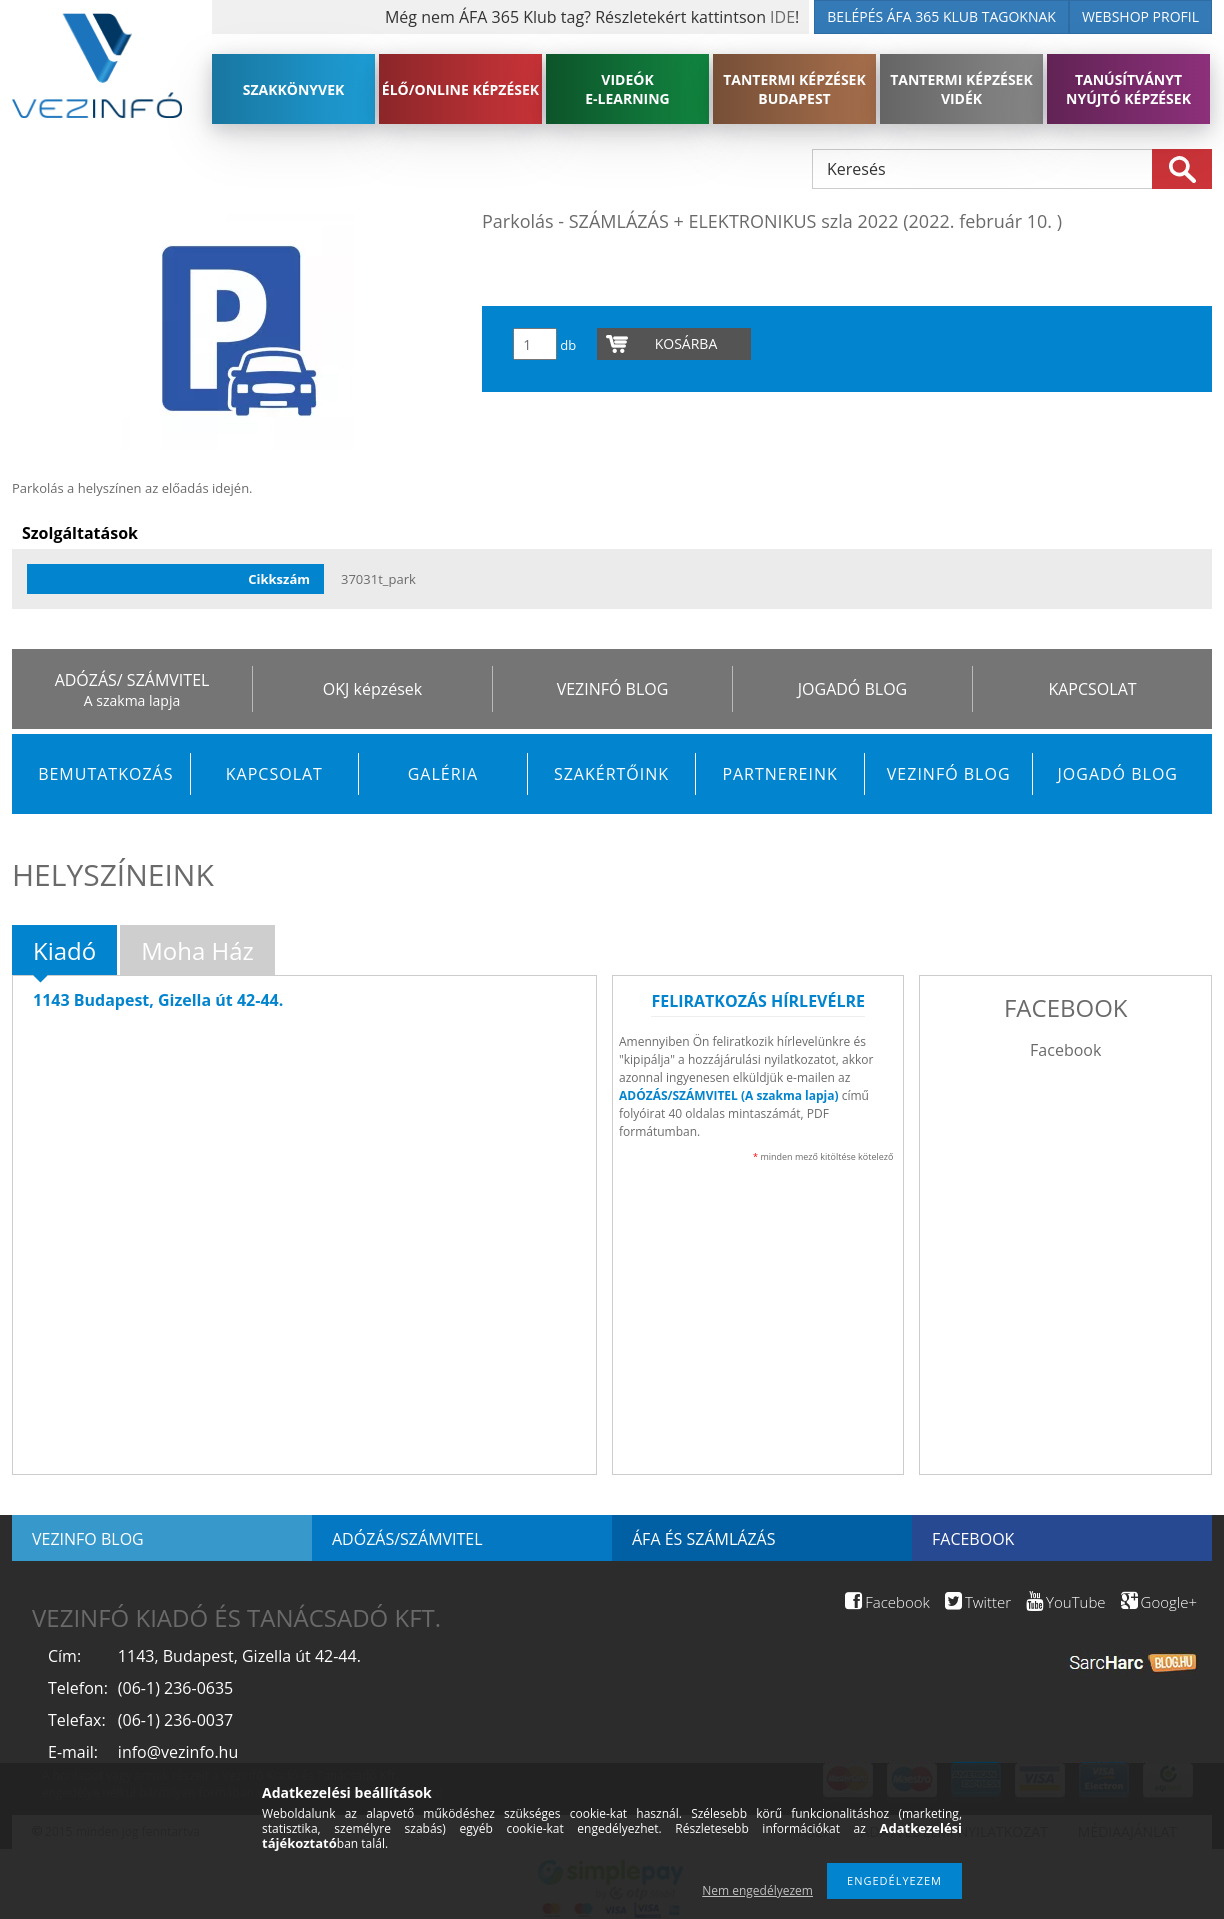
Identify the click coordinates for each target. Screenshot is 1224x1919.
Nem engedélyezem (757, 1890)
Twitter (978, 1602)
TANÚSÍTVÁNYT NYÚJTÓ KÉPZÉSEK (1128, 89)
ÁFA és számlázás (703, 1539)
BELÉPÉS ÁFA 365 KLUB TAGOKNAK (941, 16)
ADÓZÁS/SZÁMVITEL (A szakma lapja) (729, 1095)
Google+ (1159, 1602)
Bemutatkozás (105, 774)
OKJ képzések (372, 689)
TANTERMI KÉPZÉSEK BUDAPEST (794, 89)
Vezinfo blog (88, 1539)
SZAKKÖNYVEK (294, 89)
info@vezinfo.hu (178, 1752)
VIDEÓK (627, 89)
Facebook (1065, 1050)
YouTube (1065, 1602)
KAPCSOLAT (1092, 689)
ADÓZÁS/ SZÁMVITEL (132, 680)
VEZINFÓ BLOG (613, 689)
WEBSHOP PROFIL (1140, 16)
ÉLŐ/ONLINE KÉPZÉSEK (460, 89)
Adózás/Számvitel (407, 1539)
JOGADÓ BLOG (852, 689)
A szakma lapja (132, 700)
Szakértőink (611, 774)
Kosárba (686, 343)
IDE (782, 17)
